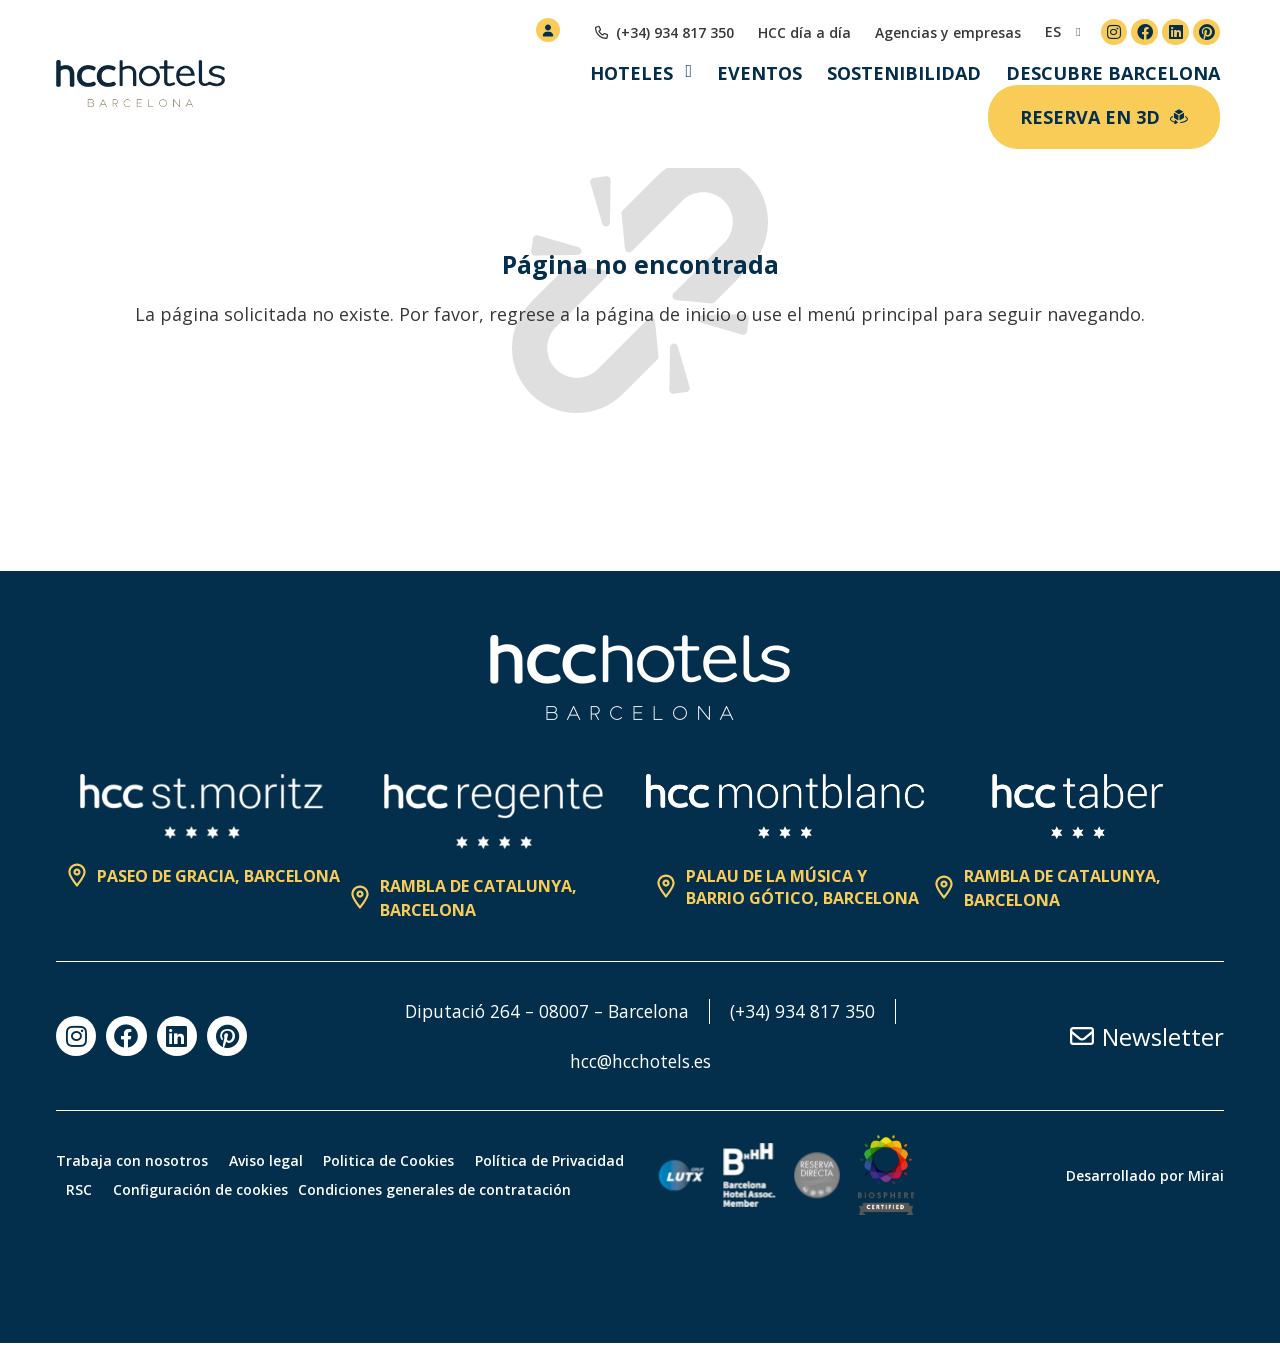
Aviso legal (275, 1149)
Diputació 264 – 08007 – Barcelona (546, 1011)
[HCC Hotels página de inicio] (140, 84)
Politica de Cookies (407, 1149)
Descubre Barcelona (1113, 73)
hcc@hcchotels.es (640, 1061)
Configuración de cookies (393, 1178)
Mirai (1206, 1178)
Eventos (759, 73)
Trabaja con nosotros (132, 1149)
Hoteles (631, 73)
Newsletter (1163, 1036)
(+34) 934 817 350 (808, 1011)
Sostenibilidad (904, 73)
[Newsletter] (1082, 1036)
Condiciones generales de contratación (192, 1207)
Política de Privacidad (145, 1178)
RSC (263, 1178)
